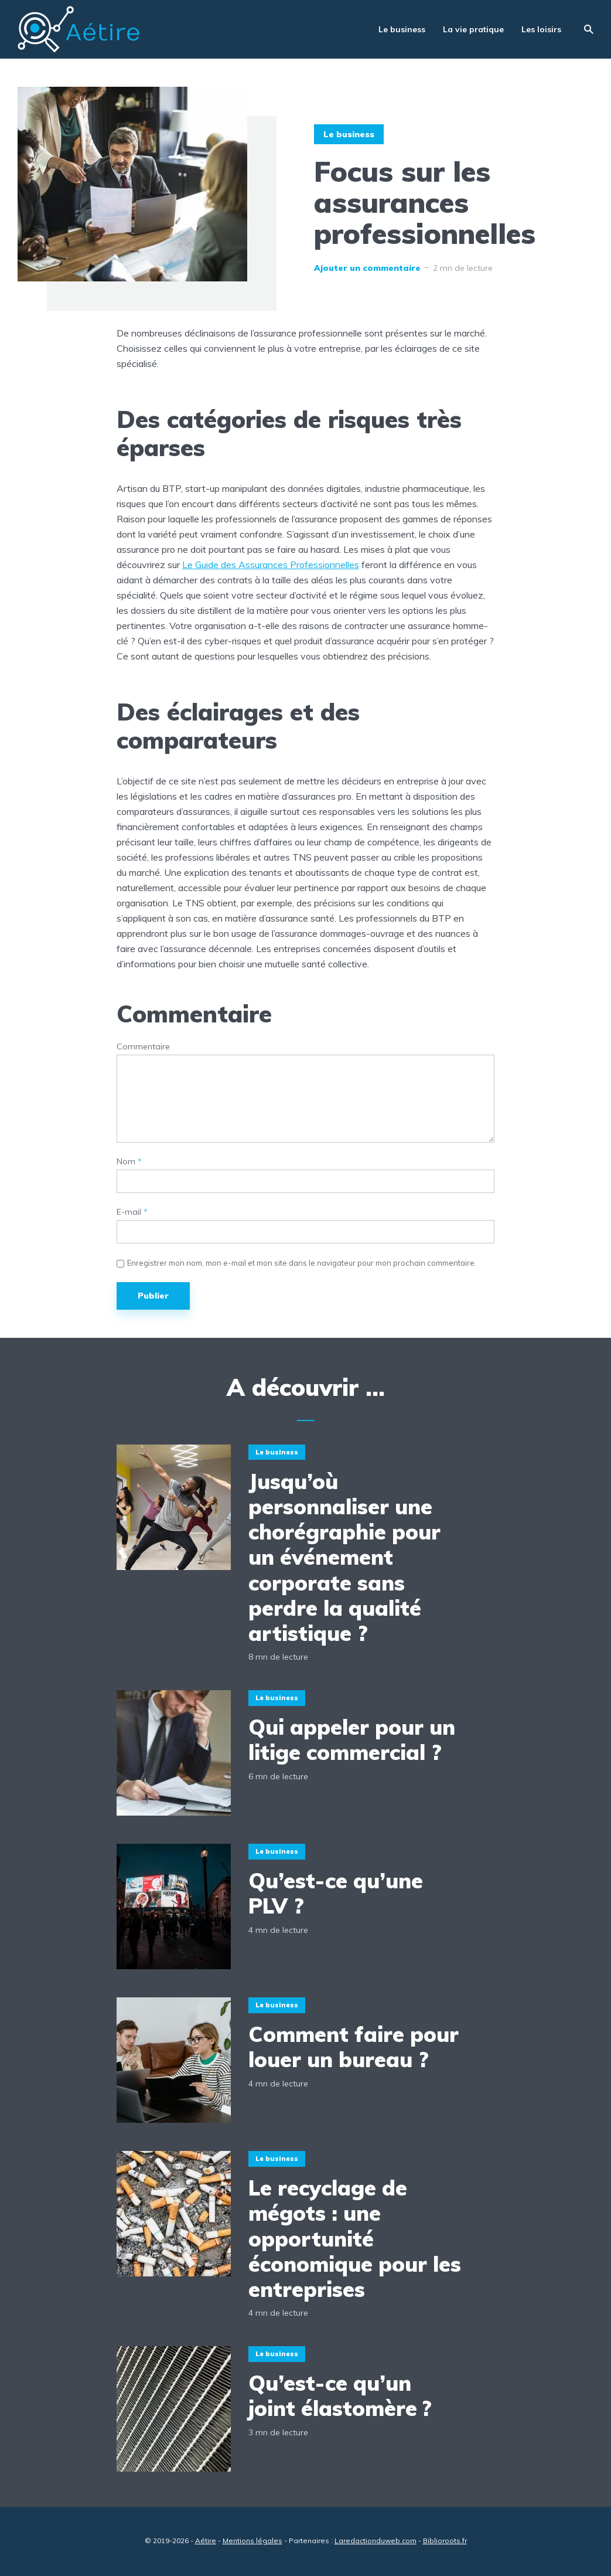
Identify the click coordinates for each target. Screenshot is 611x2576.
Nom (129, 1162)
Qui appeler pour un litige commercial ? (351, 1739)
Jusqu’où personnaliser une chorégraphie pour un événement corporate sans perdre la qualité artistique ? (344, 1557)
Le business (401, 29)
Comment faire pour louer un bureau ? (353, 2046)
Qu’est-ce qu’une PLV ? (335, 1893)
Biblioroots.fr (445, 2540)
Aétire (205, 2540)
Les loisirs (541, 29)
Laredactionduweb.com (375, 2540)
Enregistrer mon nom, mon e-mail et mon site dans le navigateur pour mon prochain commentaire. (301, 1262)
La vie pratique (473, 29)
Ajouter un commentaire (367, 268)
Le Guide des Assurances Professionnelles (270, 564)
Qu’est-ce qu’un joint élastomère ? (340, 2395)
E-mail (132, 1212)
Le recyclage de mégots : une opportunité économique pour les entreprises (354, 2238)
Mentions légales (252, 2540)
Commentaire (143, 1047)
